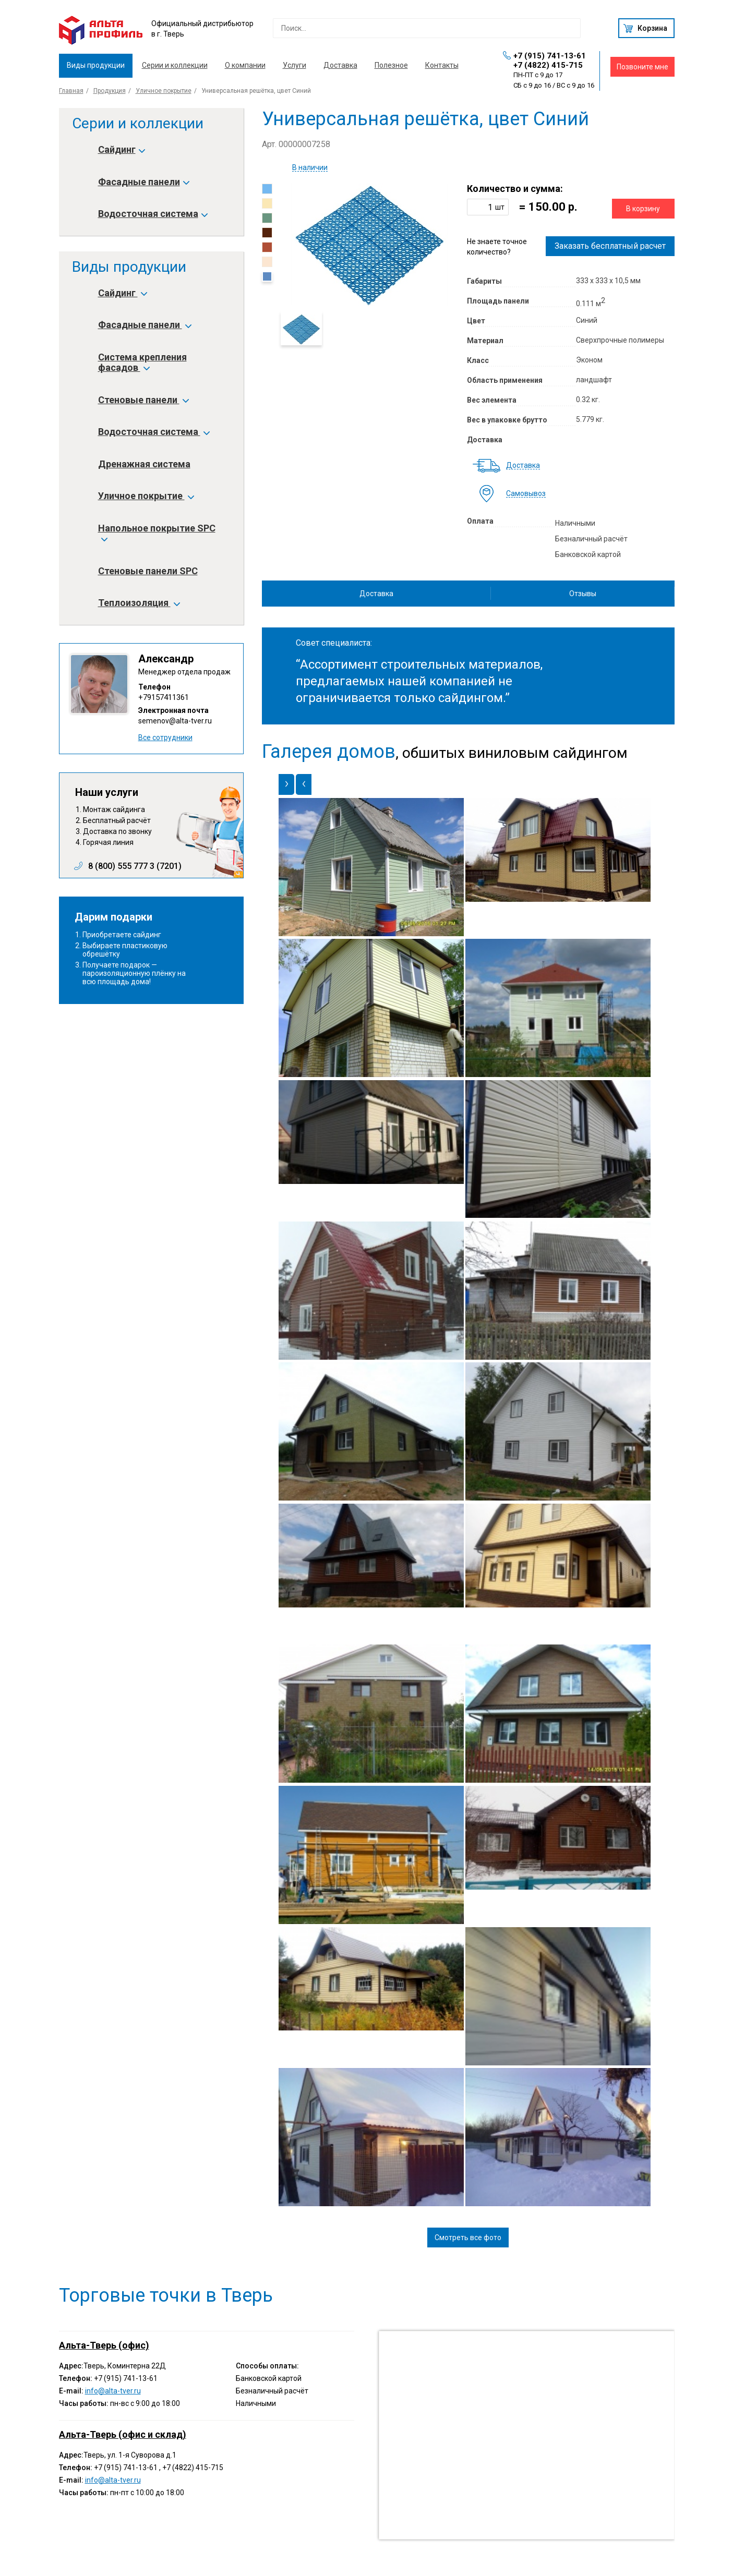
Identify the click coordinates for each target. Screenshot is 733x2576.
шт (499, 207)
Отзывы (582, 593)
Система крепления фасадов (142, 362)
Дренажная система (144, 464)
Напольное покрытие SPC (156, 533)
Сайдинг (121, 149)
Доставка (340, 65)
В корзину (643, 208)
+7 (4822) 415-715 (548, 65)
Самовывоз (526, 494)
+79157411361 (163, 697)
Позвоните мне (642, 67)
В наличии (310, 168)
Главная (71, 90)
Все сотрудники (165, 737)
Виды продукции (96, 65)
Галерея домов (328, 751)
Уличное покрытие (163, 90)
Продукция (109, 90)
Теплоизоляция (138, 603)
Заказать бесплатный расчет (610, 246)
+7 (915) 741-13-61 (549, 55)
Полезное (391, 65)
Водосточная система (152, 214)
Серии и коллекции (175, 65)
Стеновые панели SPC (148, 571)
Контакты (442, 65)
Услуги (294, 65)
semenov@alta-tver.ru (175, 721)
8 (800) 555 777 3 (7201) (135, 866)
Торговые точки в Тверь (166, 2295)
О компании (245, 65)
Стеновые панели (143, 400)
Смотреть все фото (468, 2237)
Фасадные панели (143, 182)
